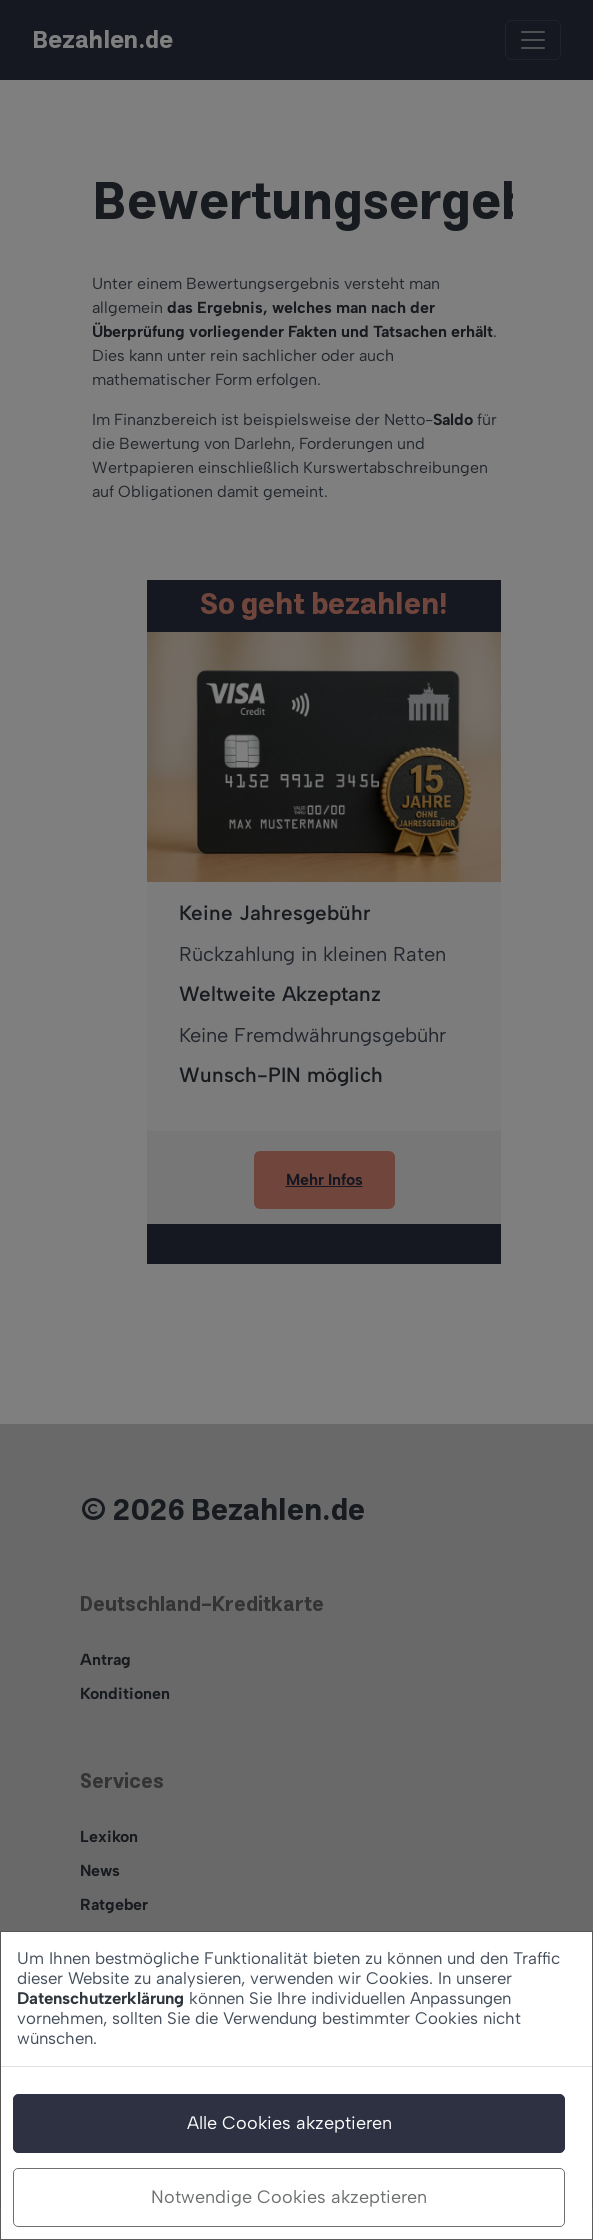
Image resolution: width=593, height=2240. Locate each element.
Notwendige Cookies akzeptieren (289, 2197)
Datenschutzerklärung (100, 1998)
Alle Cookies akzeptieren (289, 2123)
